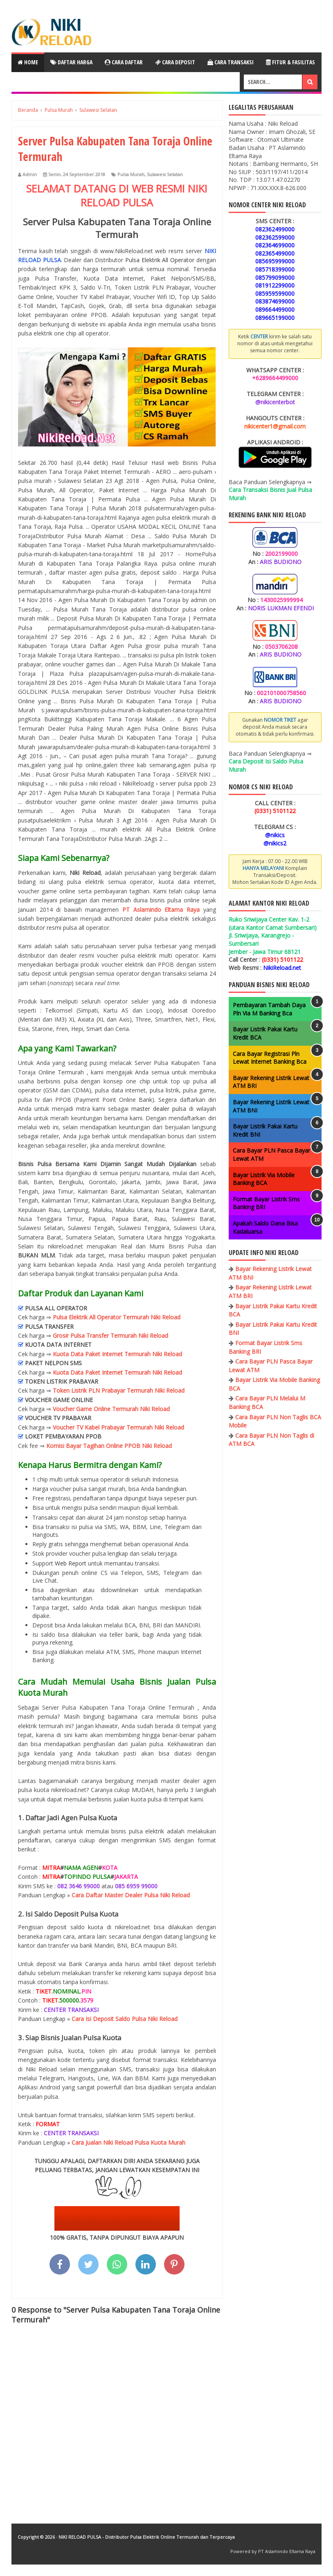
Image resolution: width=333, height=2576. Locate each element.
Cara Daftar (124, 62)
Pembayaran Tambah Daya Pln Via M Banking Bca (269, 1009)
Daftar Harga (71, 62)
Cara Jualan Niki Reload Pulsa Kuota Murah (128, 2142)
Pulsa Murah (130, 174)
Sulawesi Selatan (165, 174)
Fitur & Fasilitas (290, 62)
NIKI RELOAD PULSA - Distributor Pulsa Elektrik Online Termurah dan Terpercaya (147, 2537)
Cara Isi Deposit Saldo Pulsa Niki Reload (125, 2019)
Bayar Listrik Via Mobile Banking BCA (264, 1179)
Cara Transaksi (230, 62)
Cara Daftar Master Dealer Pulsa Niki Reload (131, 1895)
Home (28, 62)
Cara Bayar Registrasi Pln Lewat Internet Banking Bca (269, 1058)
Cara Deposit (175, 62)
